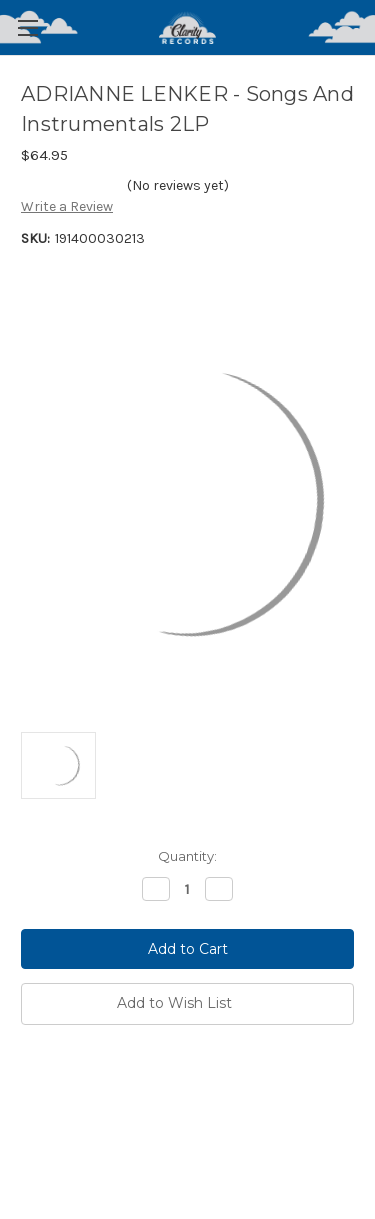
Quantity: (187, 856)
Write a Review (67, 206)
